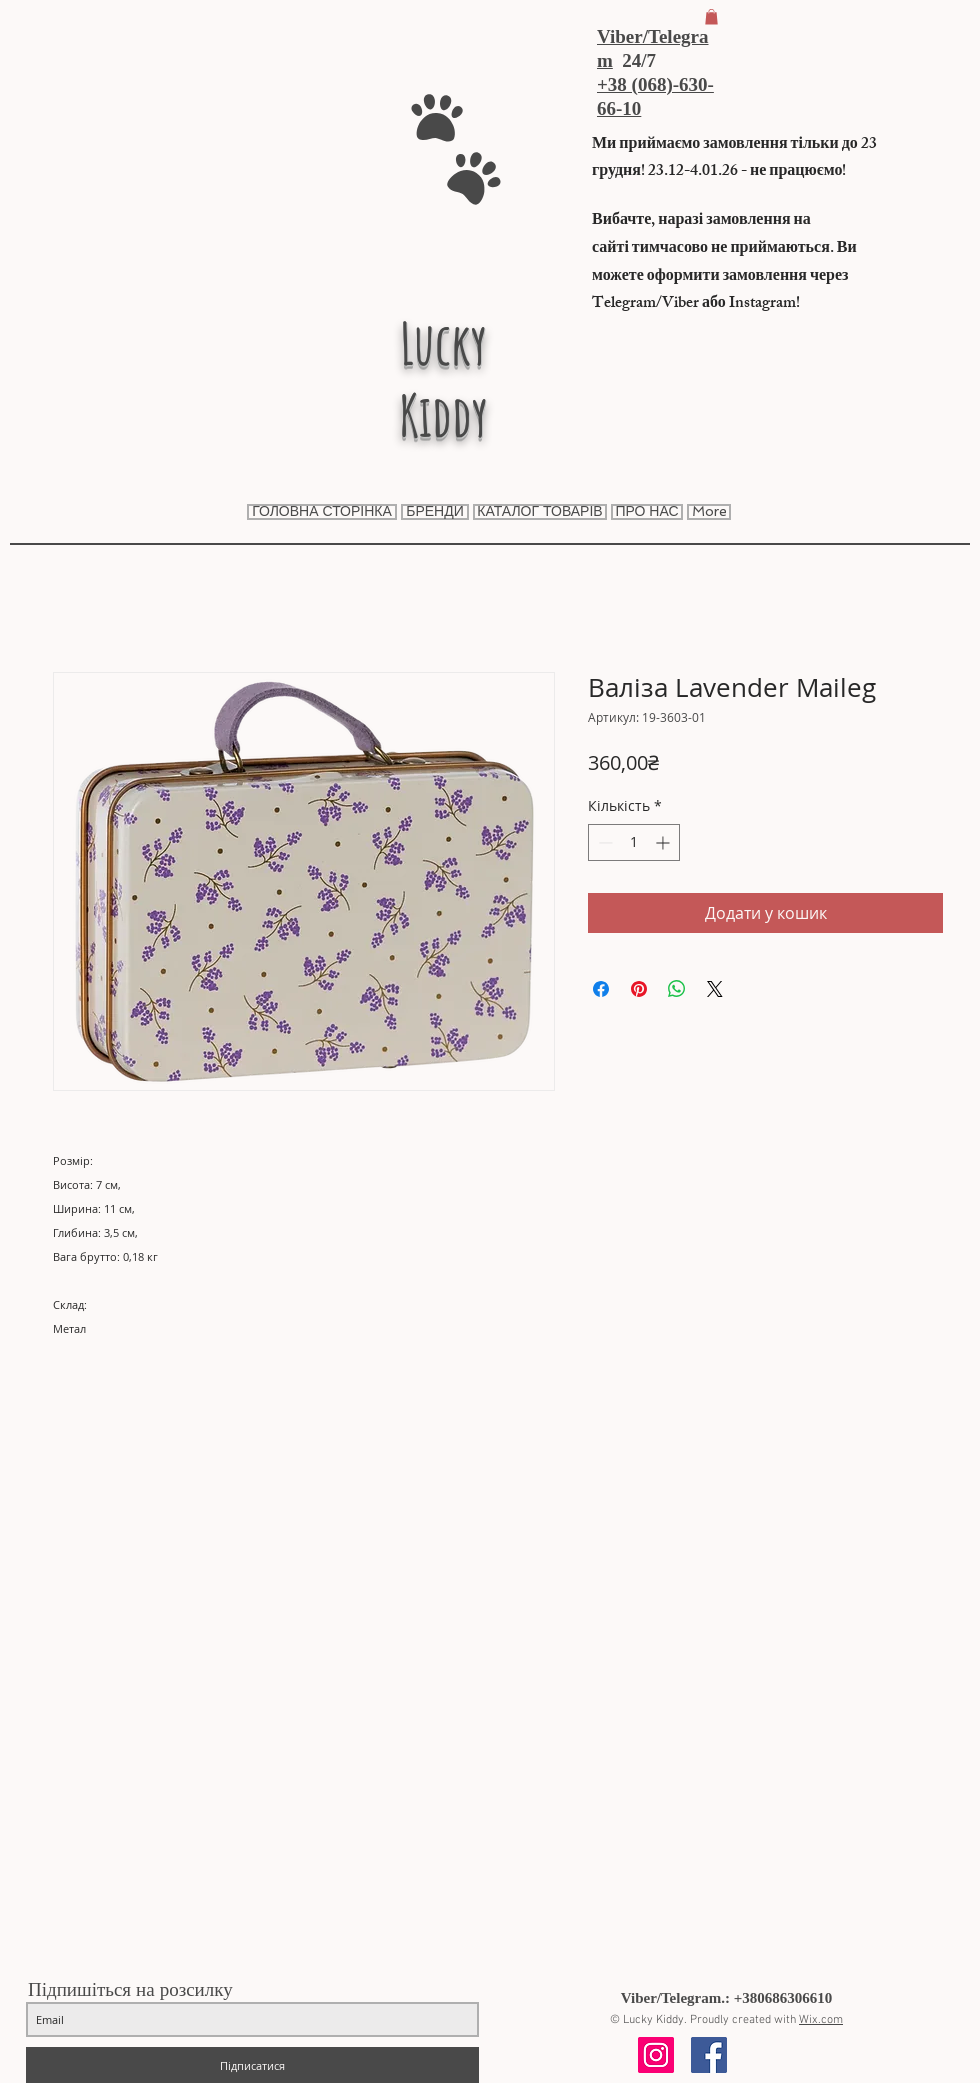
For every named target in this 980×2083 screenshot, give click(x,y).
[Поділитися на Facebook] (601, 989)
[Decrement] (603, 842)
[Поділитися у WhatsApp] (677, 989)
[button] (711, 17)
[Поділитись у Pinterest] (639, 989)
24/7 (634, 60)
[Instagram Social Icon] (656, 2055)
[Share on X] (715, 989)
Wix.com (821, 2020)
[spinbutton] (634, 842)
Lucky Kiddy (443, 379)
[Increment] (664, 842)
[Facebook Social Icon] (709, 2055)
